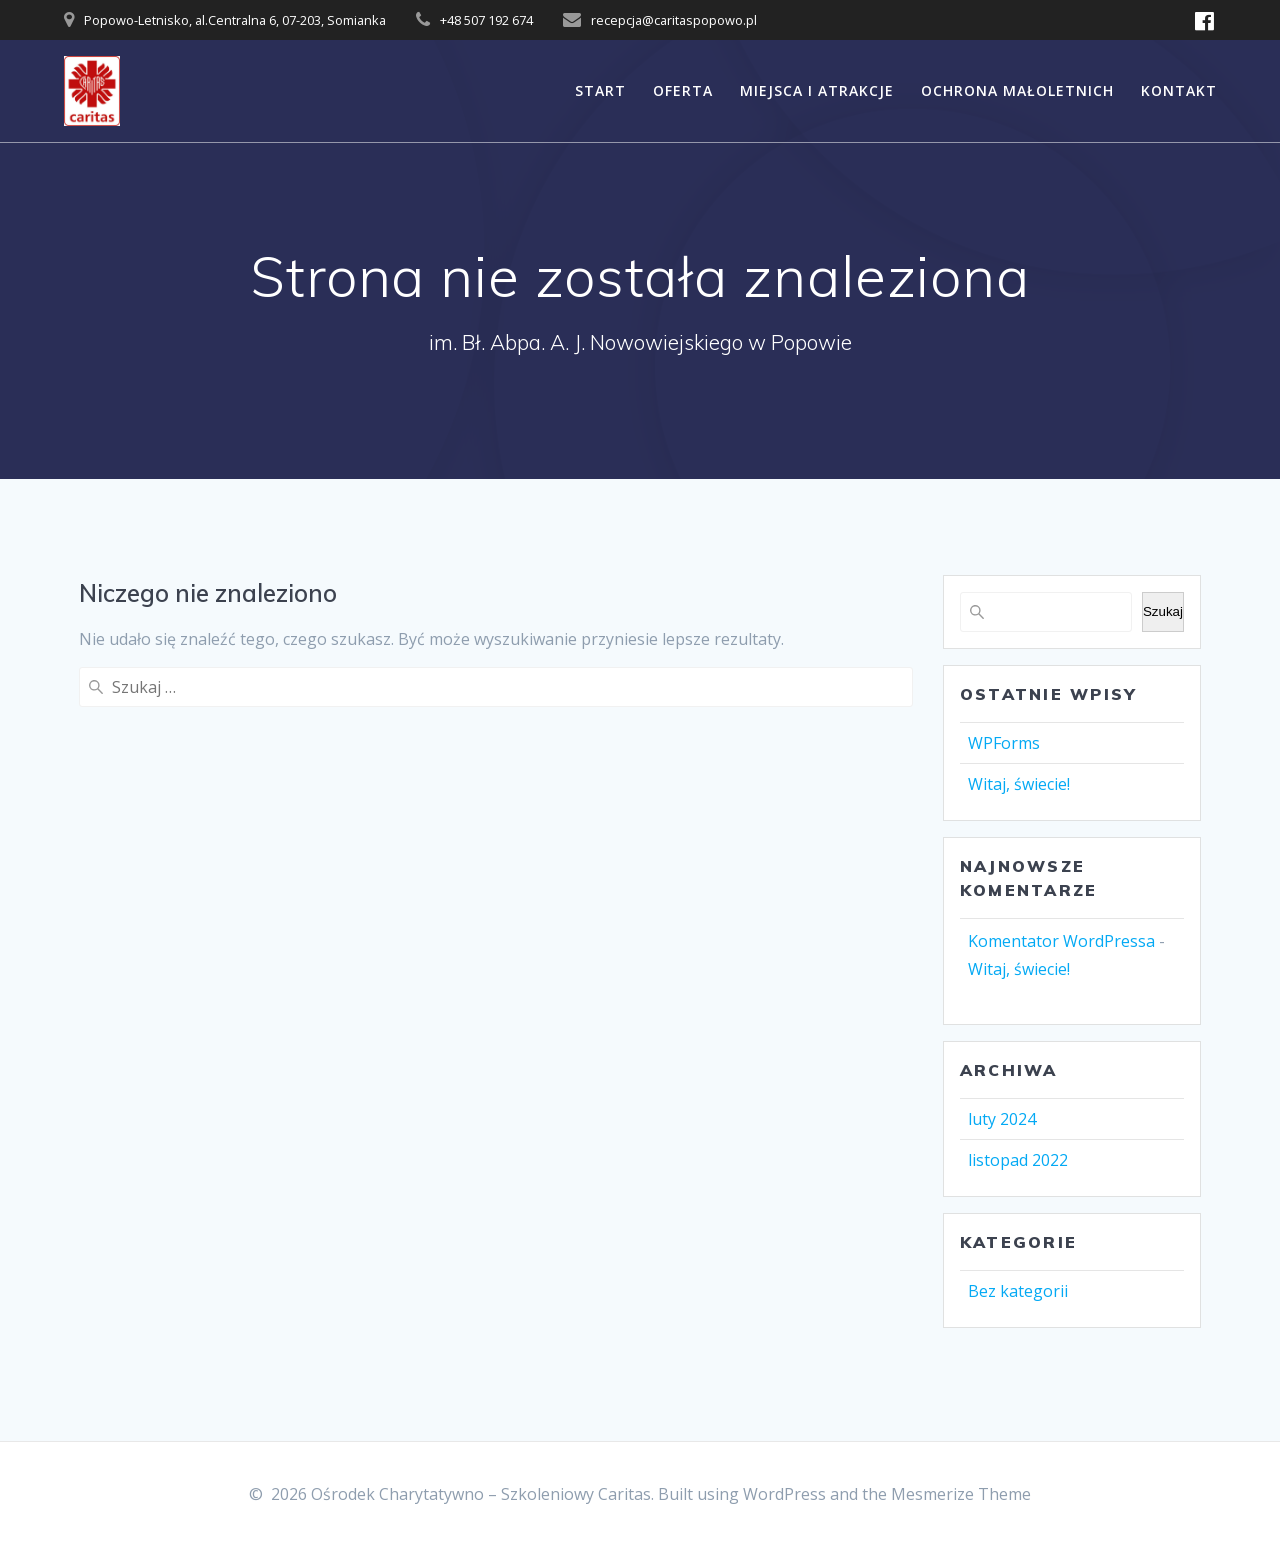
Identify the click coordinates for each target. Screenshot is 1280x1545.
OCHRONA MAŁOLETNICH (1017, 90)
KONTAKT (1179, 90)
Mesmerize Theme (961, 1494)
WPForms (1004, 743)
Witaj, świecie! (1019, 784)
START (600, 90)
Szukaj (1163, 611)
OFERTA (683, 90)
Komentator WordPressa (1061, 941)
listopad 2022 (1018, 1160)
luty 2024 (1002, 1119)
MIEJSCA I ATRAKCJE (817, 90)
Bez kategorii (1018, 1291)
